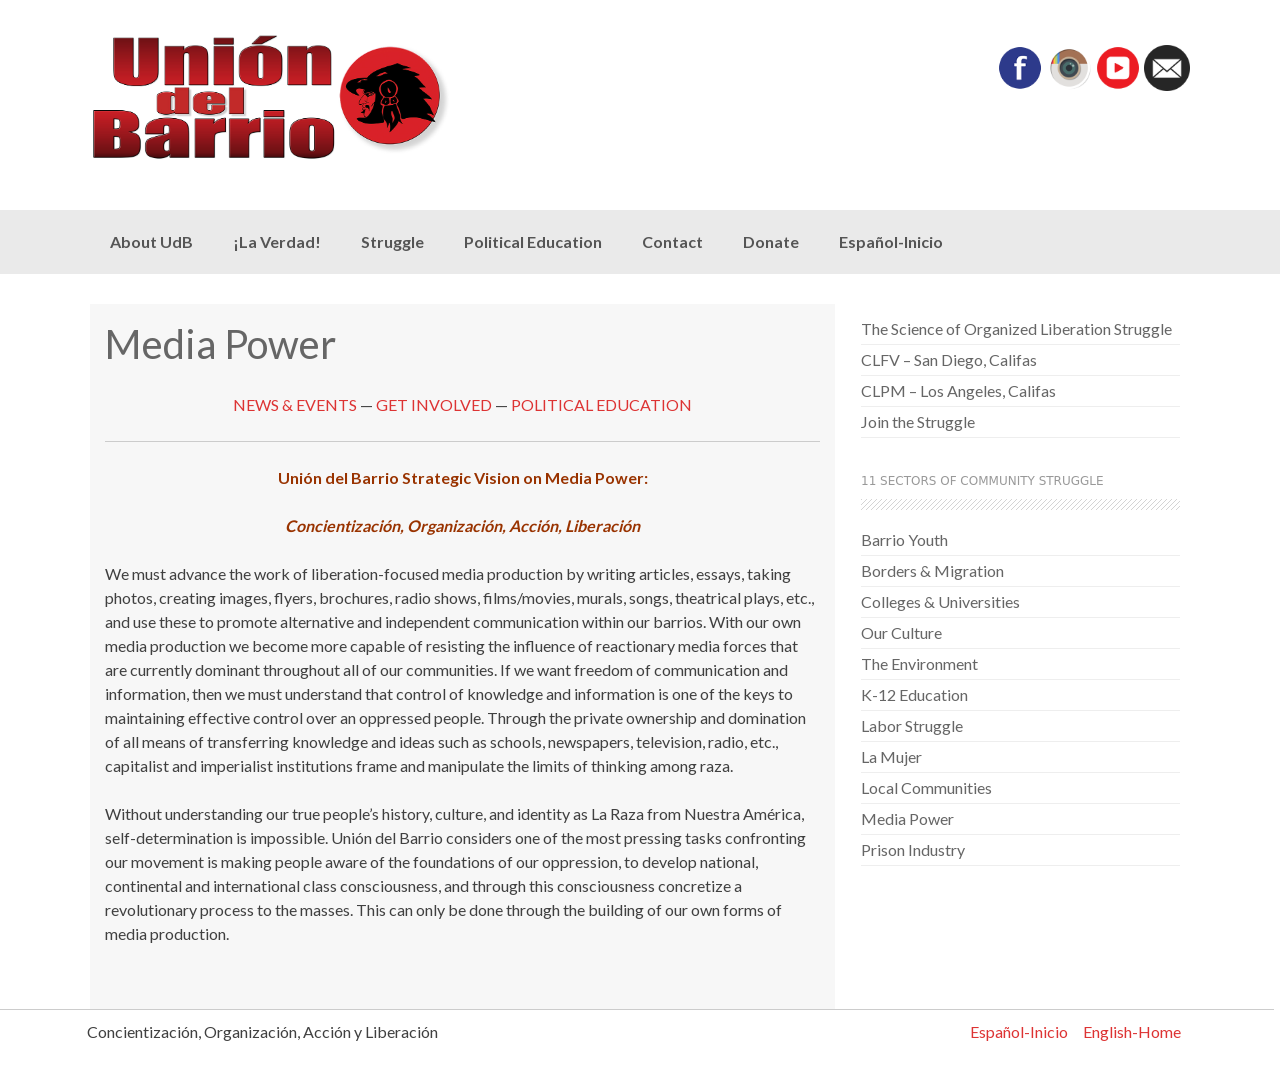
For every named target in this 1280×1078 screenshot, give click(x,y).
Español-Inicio (891, 241)
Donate (771, 241)
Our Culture (901, 632)
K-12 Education (914, 694)
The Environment (919, 663)
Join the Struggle (918, 421)
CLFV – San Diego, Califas (949, 359)
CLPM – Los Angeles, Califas (958, 390)
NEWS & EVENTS (295, 404)
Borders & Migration (932, 570)
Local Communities (926, 787)
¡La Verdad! (277, 241)
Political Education (533, 241)
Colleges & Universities (940, 601)
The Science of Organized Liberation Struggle (1016, 328)
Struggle (392, 241)
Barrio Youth (904, 539)
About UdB (151, 241)
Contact (672, 241)
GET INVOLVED (434, 404)
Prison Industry (913, 849)
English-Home (1132, 1031)
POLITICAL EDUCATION (601, 404)
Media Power (907, 818)
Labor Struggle (912, 725)
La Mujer (891, 756)
